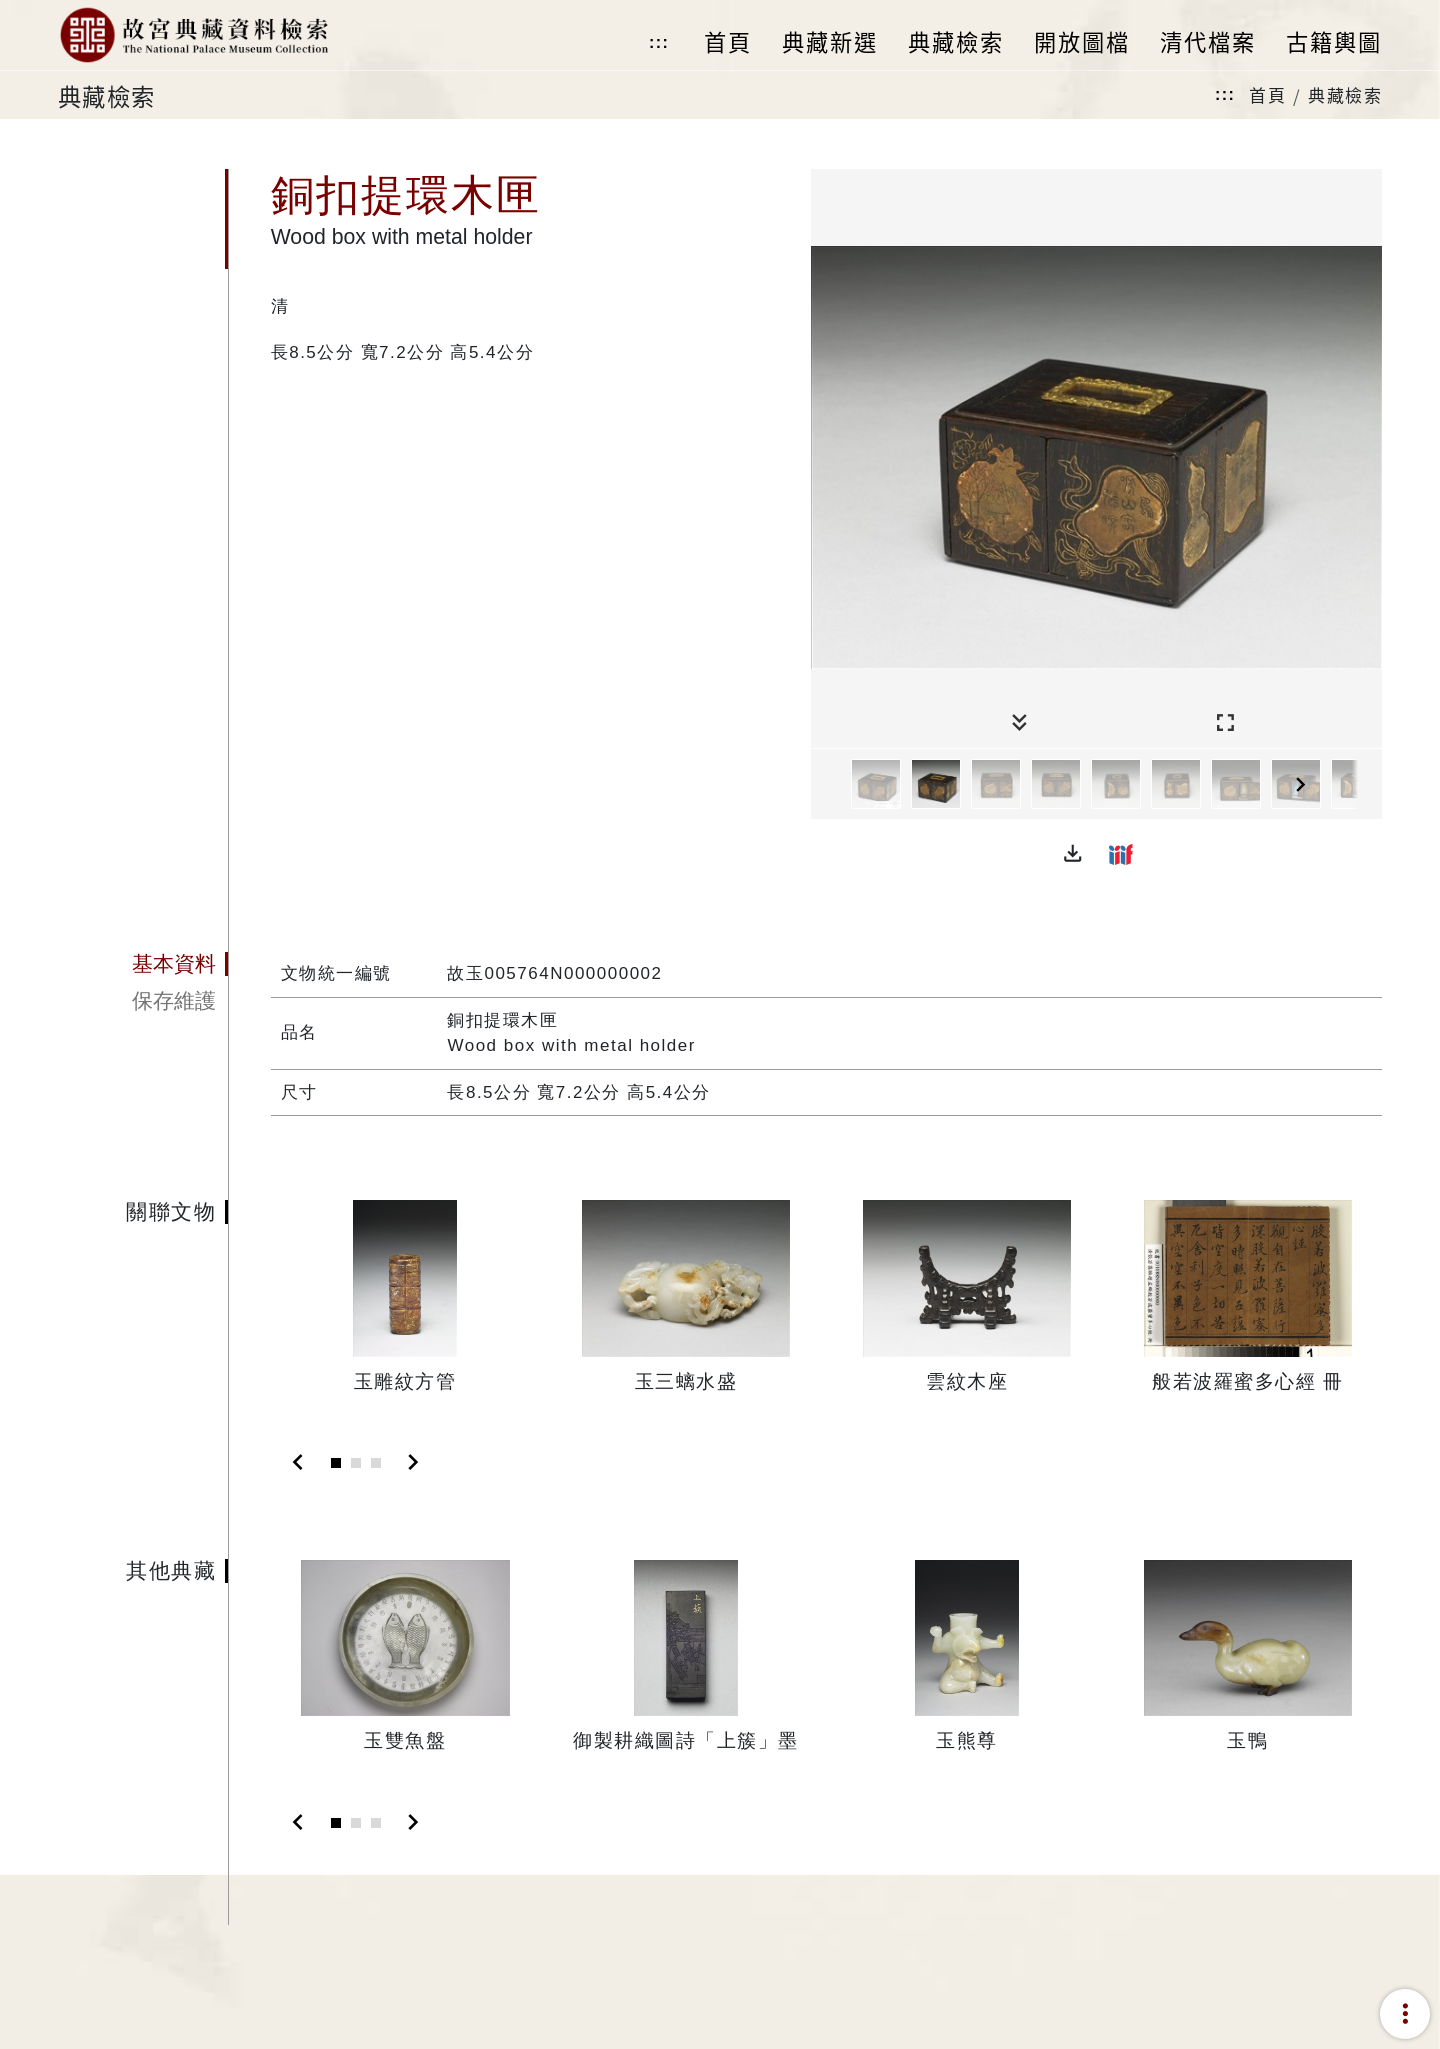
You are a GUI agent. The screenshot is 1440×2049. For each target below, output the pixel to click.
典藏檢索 (1345, 94)
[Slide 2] (356, 1463)
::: (659, 42)
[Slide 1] (336, 1463)
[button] (1073, 854)
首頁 (1267, 94)
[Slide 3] (376, 1463)
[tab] (143, 964)
